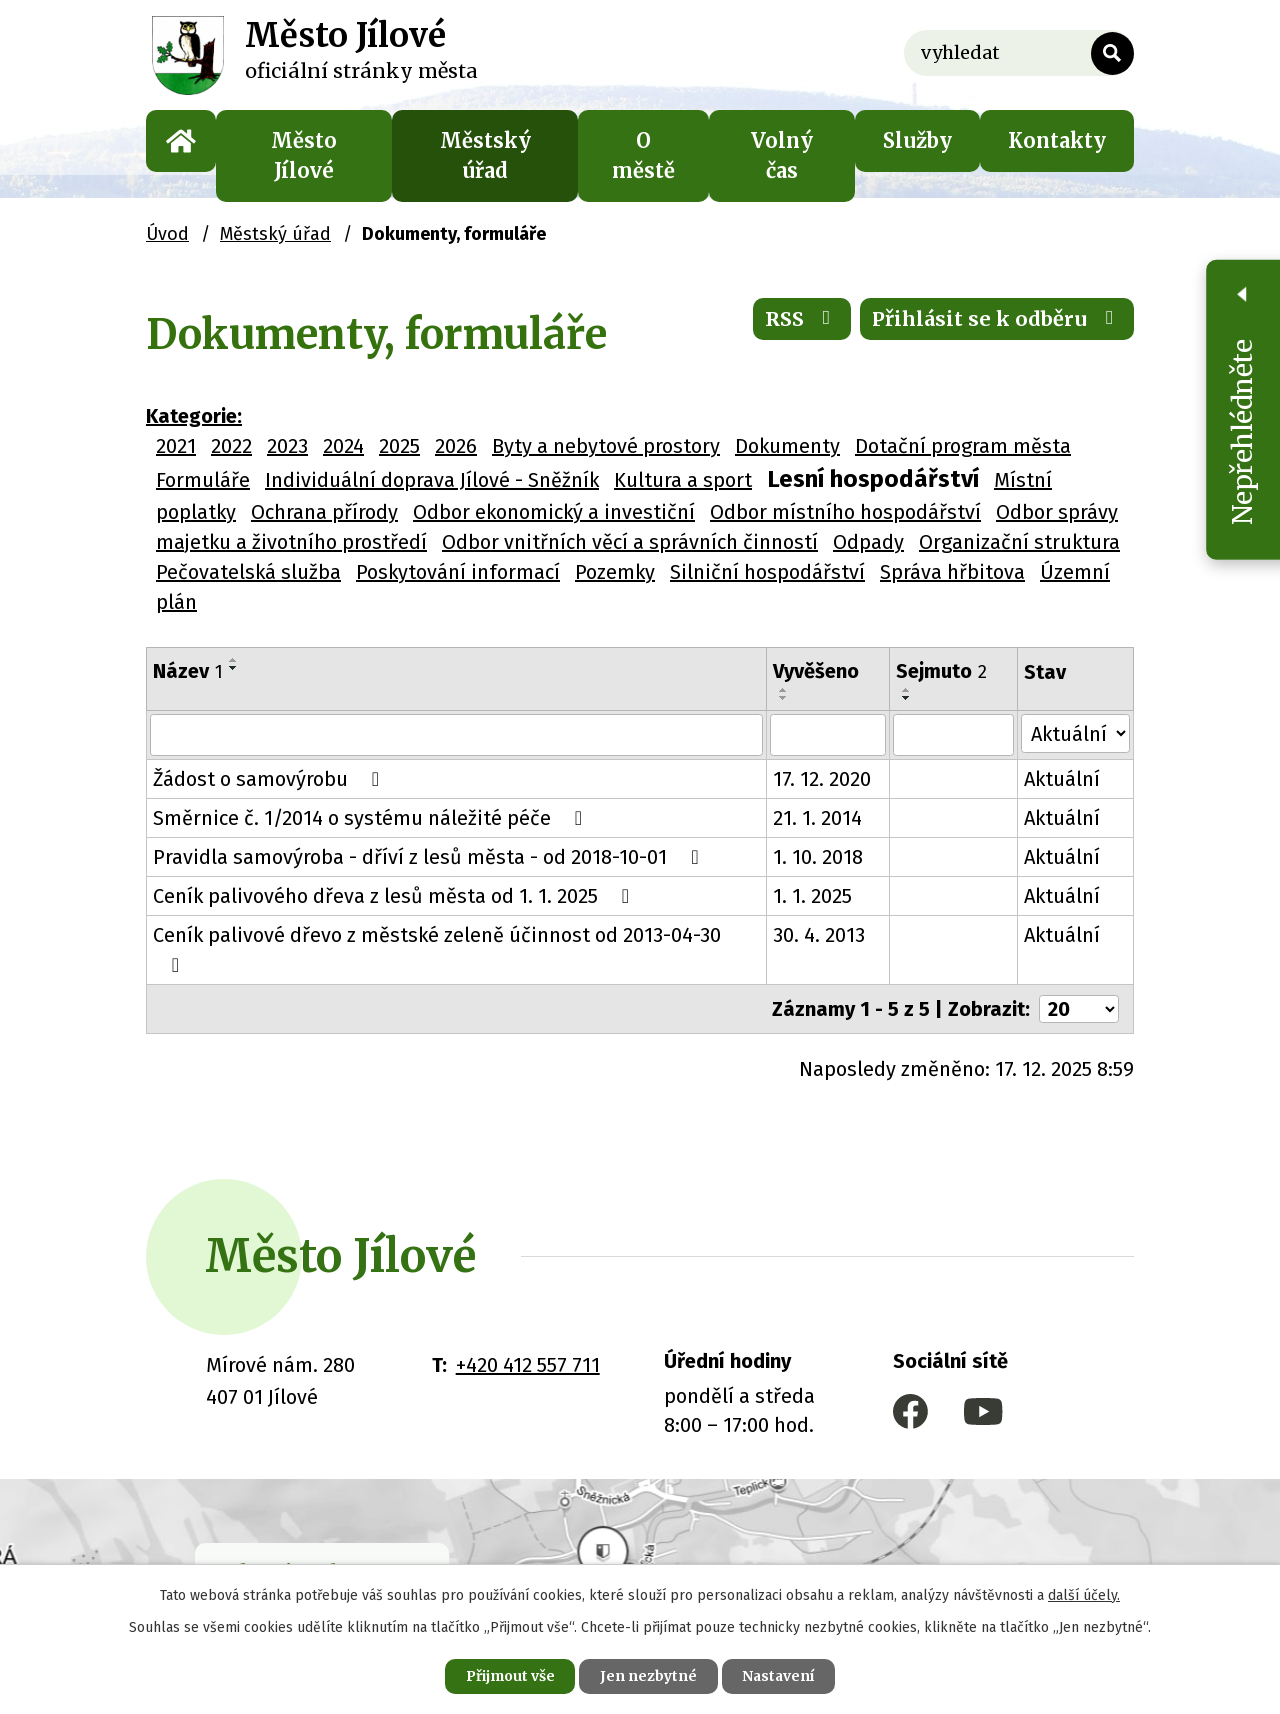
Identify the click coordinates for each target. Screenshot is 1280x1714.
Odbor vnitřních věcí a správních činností (630, 542)
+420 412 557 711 (528, 1320)
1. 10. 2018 (819, 843)
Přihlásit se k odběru (997, 319)
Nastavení (780, 1676)
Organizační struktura (1019, 542)
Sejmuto (942, 671)
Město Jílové (304, 155)
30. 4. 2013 (820, 921)
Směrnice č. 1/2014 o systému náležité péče (372, 804)
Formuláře (203, 480)
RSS (801, 319)
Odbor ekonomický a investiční (554, 512)
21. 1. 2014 (818, 804)
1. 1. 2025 (813, 882)
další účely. (1084, 1594)
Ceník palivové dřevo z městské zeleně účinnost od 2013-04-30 (457, 921)
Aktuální (1063, 765)
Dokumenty (787, 446)
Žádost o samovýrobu (270, 765)
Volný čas (782, 155)
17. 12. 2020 (823, 765)
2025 (399, 446)
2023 (287, 446)
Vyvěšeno (817, 671)
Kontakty (1057, 140)
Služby (917, 140)
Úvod (181, 141)
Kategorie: (194, 416)
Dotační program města (963, 446)
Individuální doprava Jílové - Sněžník (432, 480)
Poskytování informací (458, 572)
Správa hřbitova (952, 572)
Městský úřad (485, 155)
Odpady (868, 542)
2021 (176, 446)
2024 (343, 446)
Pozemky (615, 572)
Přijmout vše (508, 1676)
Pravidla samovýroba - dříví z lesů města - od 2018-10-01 (430, 843)
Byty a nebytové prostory (606, 446)
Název (188, 671)
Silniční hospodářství (767, 572)
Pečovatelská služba (248, 572)
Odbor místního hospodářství (845, 512)
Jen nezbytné (648, 1676)
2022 (231, 446)
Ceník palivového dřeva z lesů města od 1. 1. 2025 (395, 882)
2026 (456, 446)
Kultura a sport (683, 480)
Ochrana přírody (324, 512)
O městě (643, 155)
